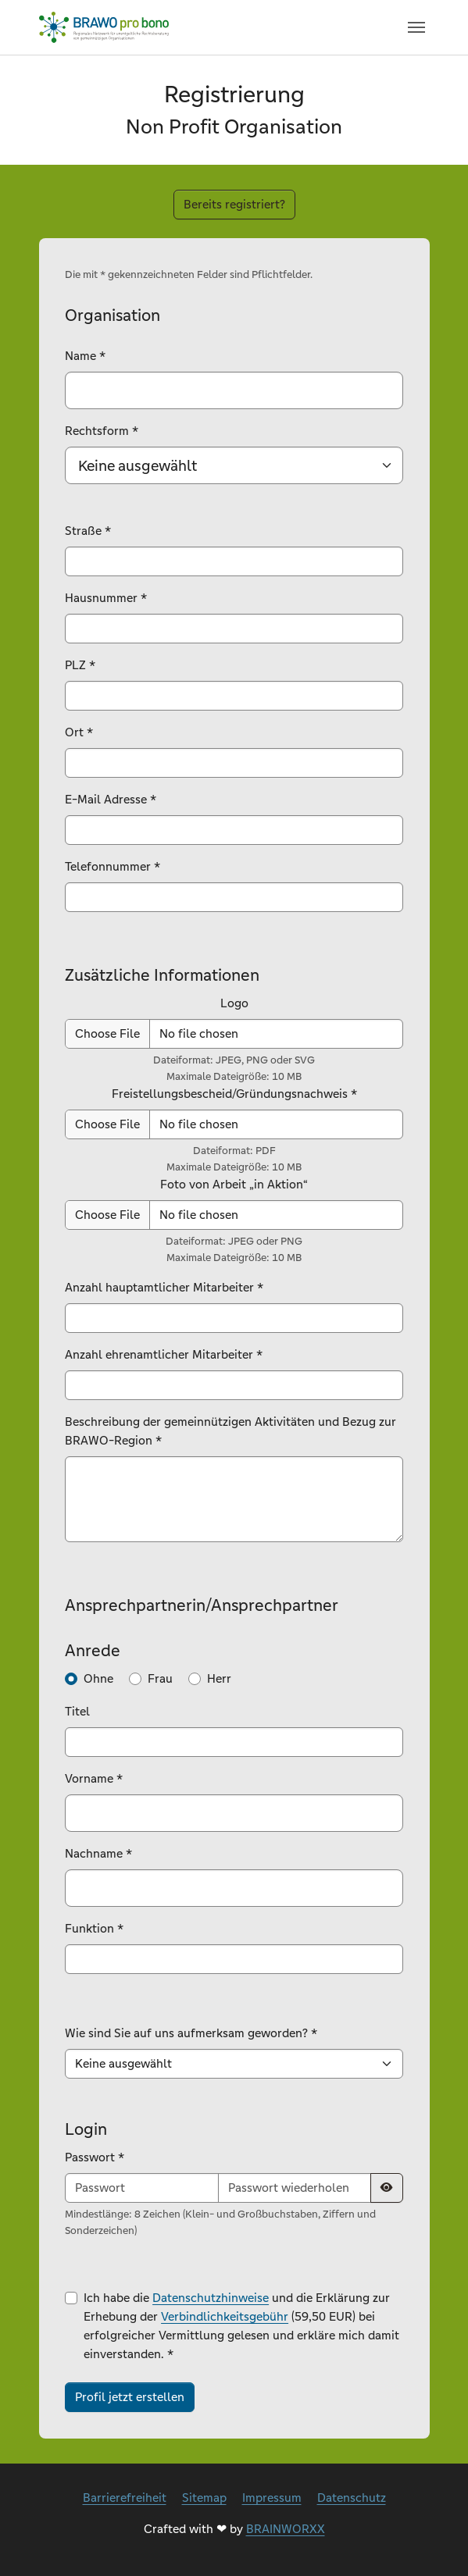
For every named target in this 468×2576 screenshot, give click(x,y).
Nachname (98, 1853)
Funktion (94, 1928)
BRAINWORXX (285, 2528)
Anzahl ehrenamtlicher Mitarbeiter (164, 1354)
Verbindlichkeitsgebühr (224, 2316)
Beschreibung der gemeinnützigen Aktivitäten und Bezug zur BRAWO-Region (230, 1431)
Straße (88, 530)
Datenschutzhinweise (210, 2297)
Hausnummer (106, 597)
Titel (77, 1711)
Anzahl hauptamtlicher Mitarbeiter (164, 1287)
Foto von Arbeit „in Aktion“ (234, 1184)
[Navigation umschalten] (416, 27)
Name (85, 355)
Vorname (94, 1778)
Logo (234, 1003)
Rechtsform (101, 430)
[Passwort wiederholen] (294, 2188)
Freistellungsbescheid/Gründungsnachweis (234, 1093)
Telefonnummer (112, 866)
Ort (79, 732)
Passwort (94, 2157)
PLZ (80, 664)
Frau (160, 1678)
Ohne (98, 1678)
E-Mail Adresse (110, 799)
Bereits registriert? (234, 204)
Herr (219, 1678)
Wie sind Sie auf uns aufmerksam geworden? (191, 2033)
